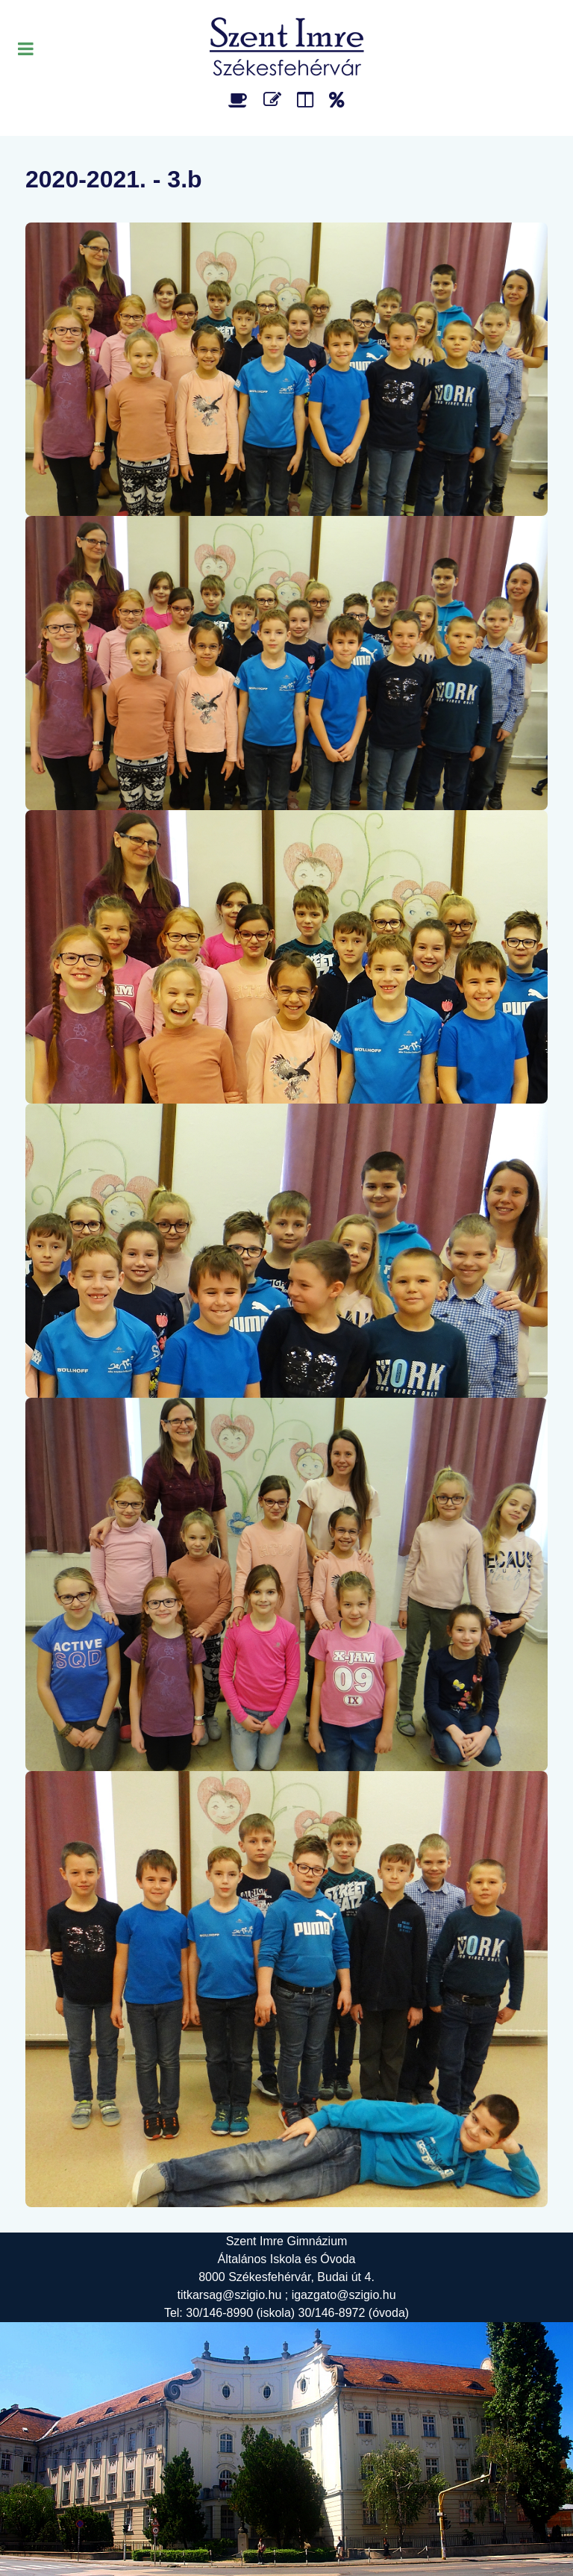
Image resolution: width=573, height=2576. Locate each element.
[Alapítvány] (337, 100)
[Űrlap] (274, 100)
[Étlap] (240, 100)
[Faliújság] (308, 100)
